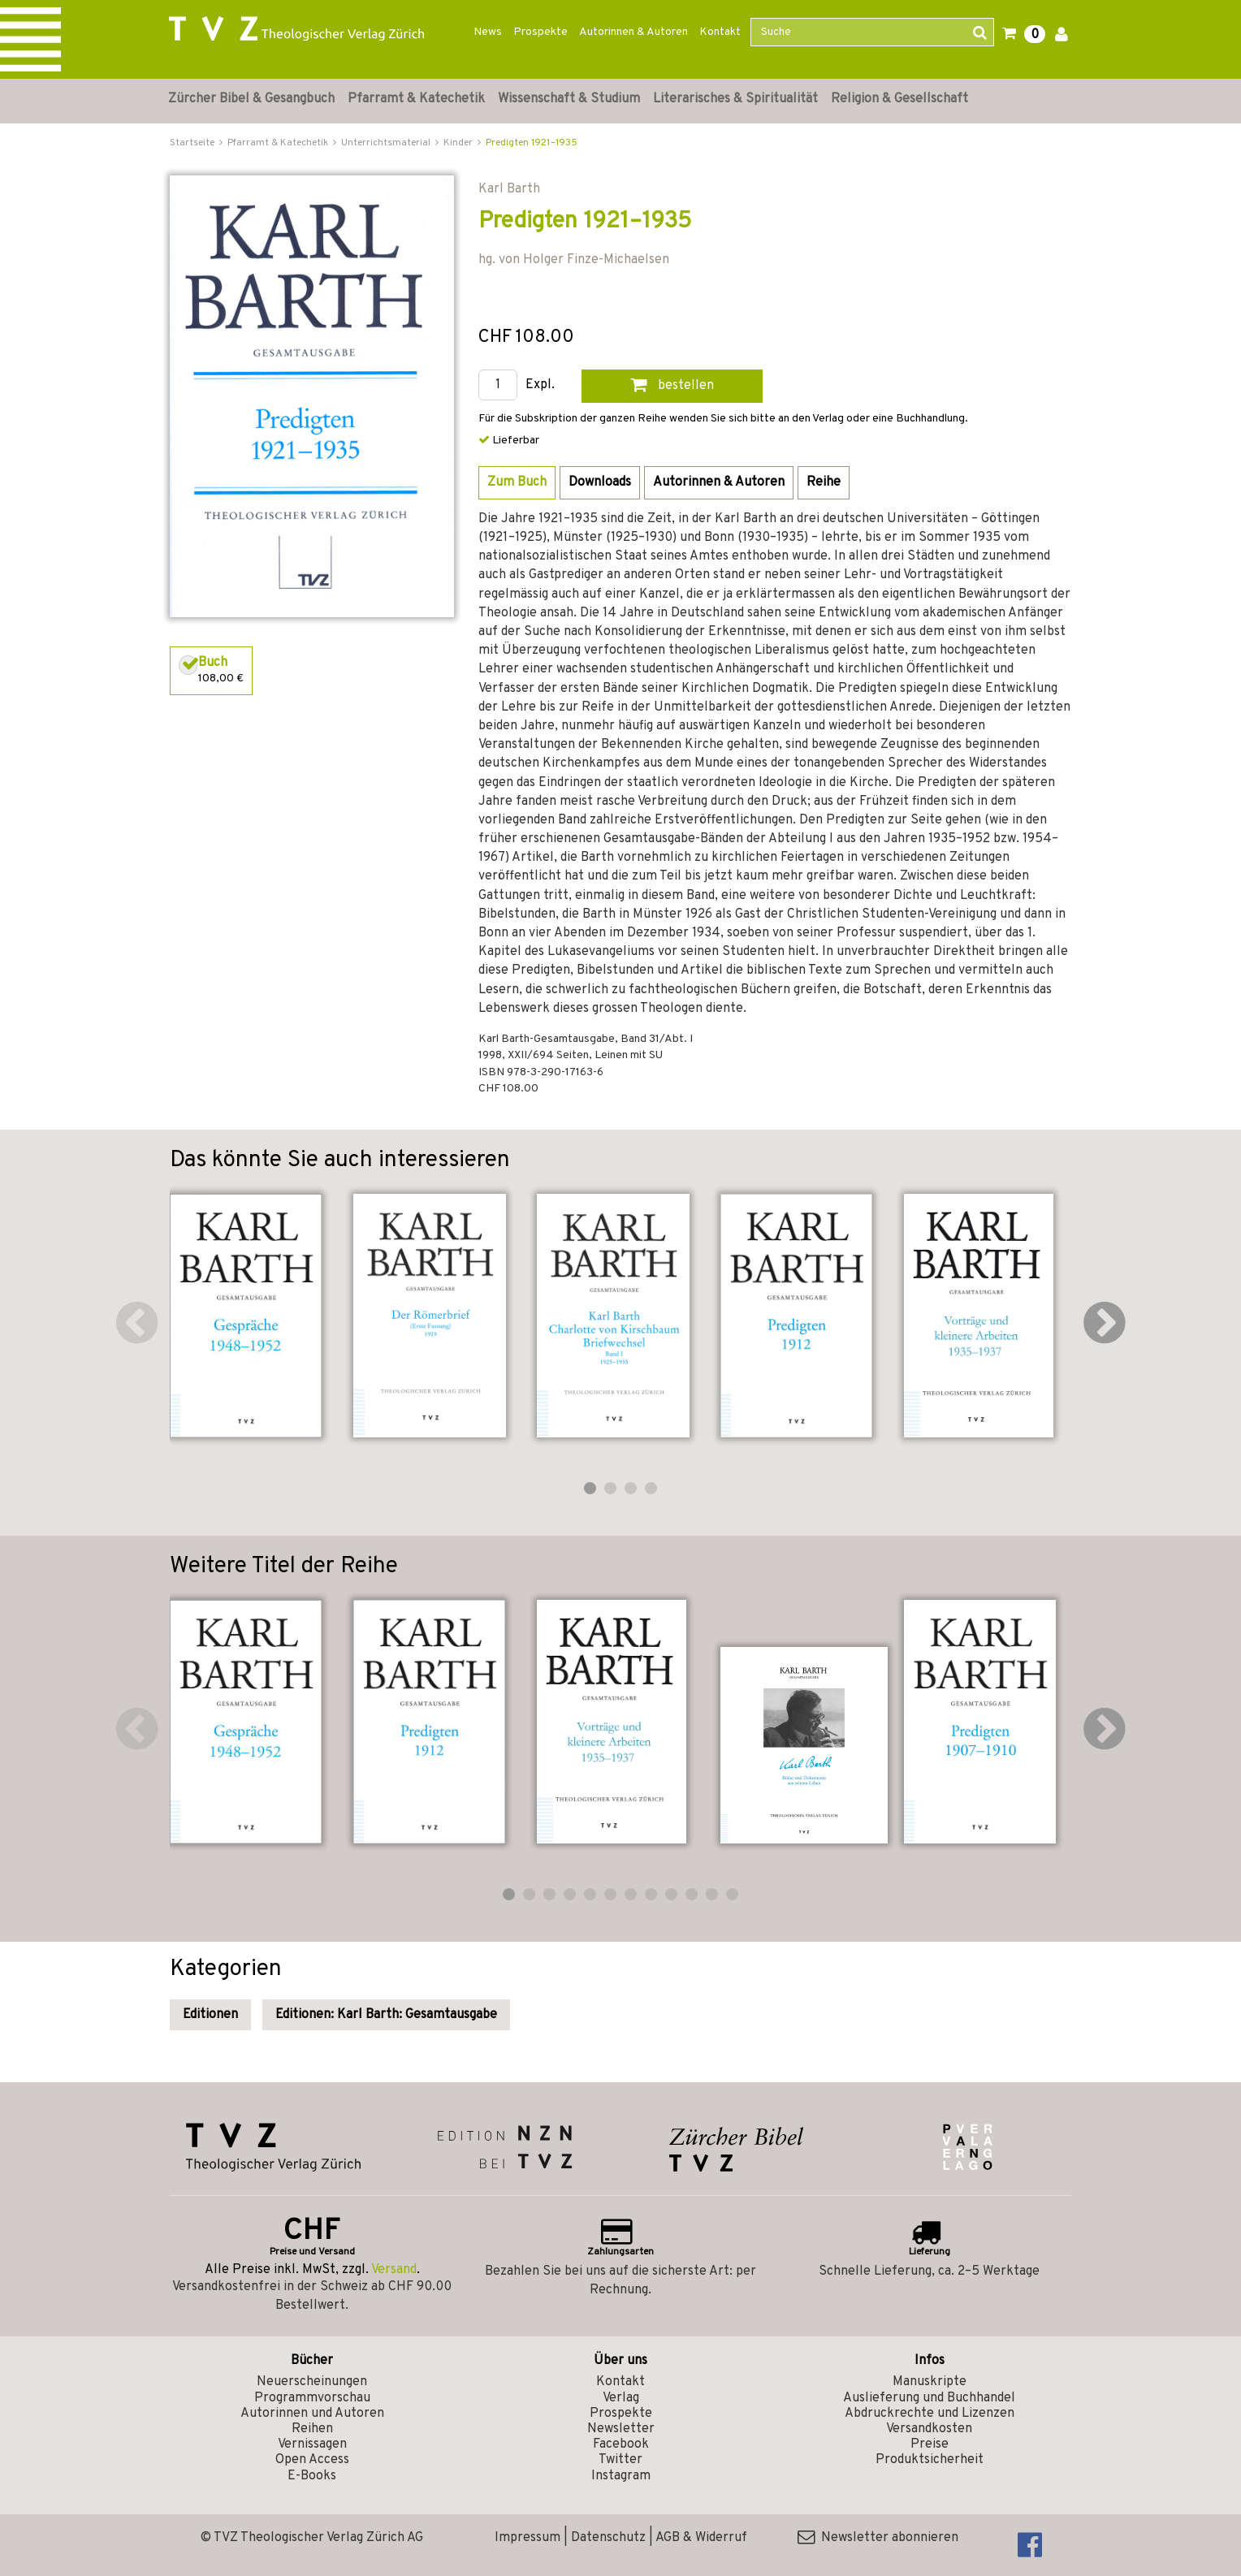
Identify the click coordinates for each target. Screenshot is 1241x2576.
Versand (394, 2270)
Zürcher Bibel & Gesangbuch (251, 99)
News (487, 32)
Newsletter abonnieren (878, 2538)
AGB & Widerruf (701, 2538)
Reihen (312, 2429)
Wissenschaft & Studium (569, 99)
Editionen (210, 2015)
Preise (929, 2444)
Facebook (621, 2444)
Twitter (620, 2460)
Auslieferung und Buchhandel (929, 2398)
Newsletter (621, 2429)
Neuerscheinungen (312, 2382)
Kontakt (720, 32)
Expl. (540, 385)
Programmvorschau (312, 2398)
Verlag (621, 2398)
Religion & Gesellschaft (899, 99)
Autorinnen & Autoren (633, 32)
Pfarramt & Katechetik (416, 99)
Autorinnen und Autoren (312, 2413)
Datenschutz (608, 2538)
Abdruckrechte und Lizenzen (929, 2413)
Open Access (312, 2460)
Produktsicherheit (930, 2460)
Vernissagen (312, 2444)
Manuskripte (929, 2382)
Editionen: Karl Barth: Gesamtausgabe (386, 2015)
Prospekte (540, 32)
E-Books (312, 2476)
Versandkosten (929, 2429)
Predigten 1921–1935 (531, 142)
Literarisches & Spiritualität (735, 99)
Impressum (527, 2538)
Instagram (621, 2476)
